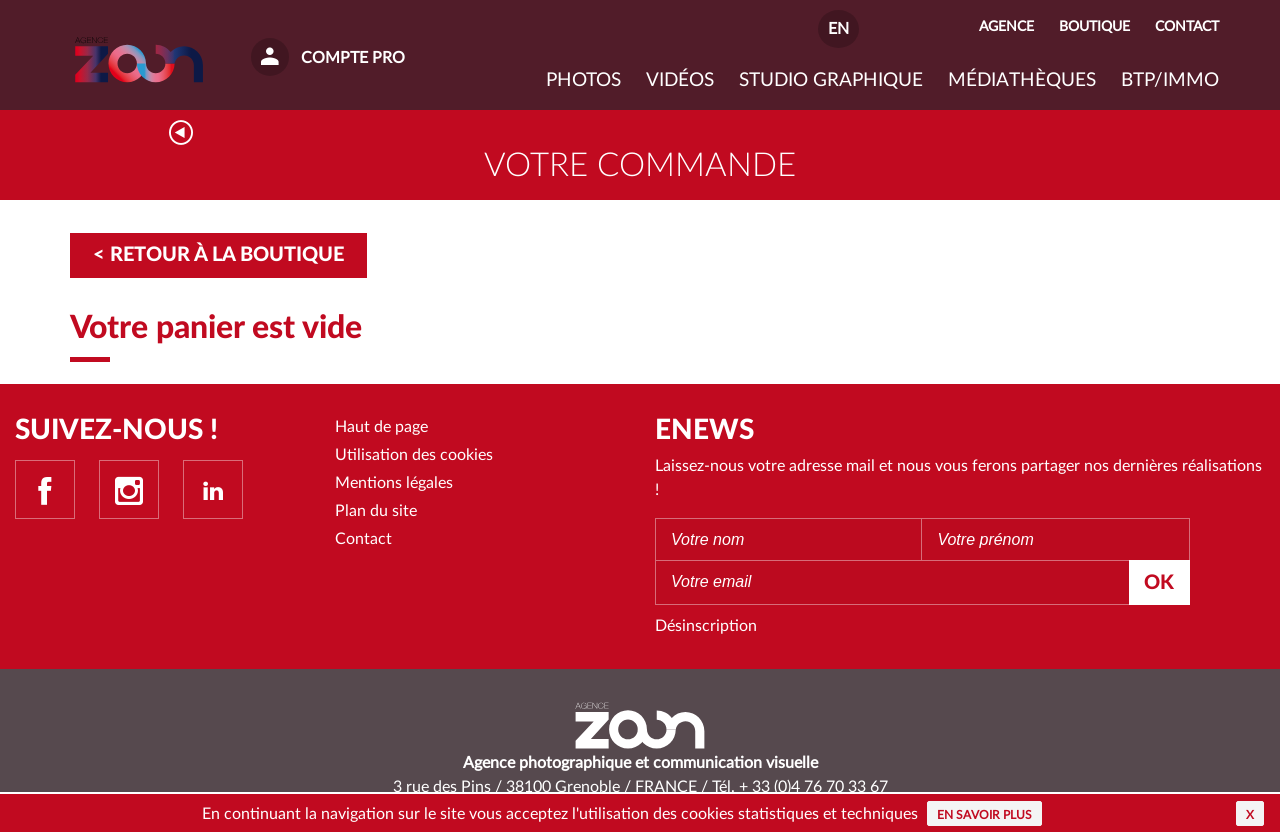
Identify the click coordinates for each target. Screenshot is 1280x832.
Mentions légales (394, 484)
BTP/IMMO (1170, 80)
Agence (1006, 26)
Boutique (1094, 26)
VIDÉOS (680, 80)
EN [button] (838, 29)
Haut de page (381, 427)
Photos (583, 80)
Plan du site (376, 513)
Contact (363, 541)
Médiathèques (1022, 80)
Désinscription (706, 626)
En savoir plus (984, 815)
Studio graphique (831, 80)
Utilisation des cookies (414, 456)
